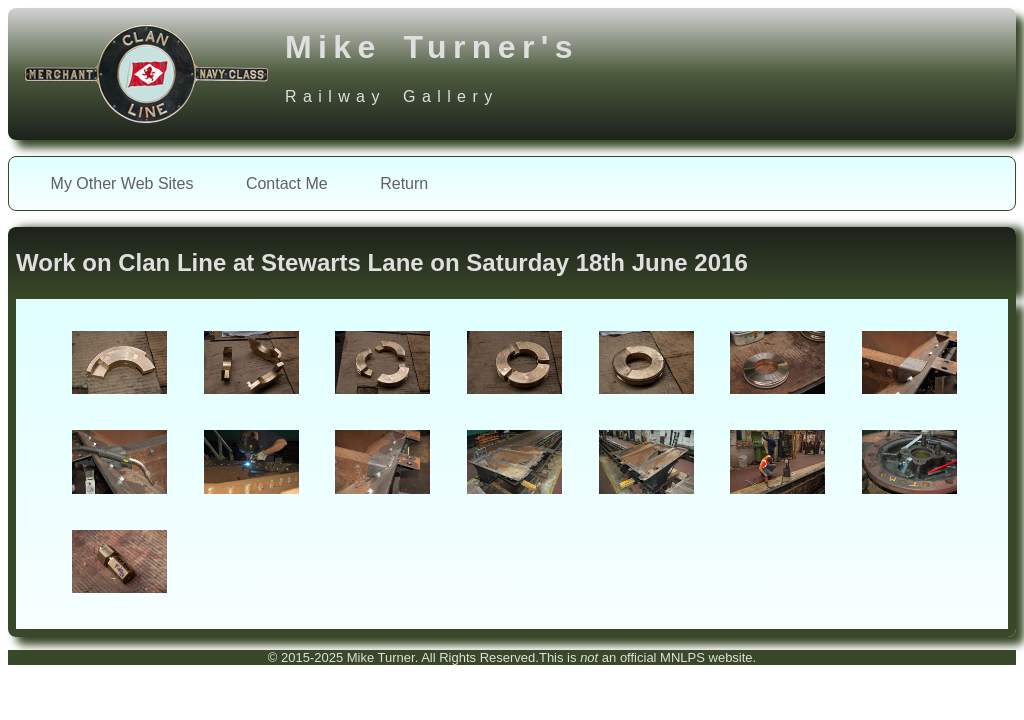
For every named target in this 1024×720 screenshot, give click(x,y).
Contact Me (287, 183)
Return (404, 183)
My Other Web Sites (122, 183)
